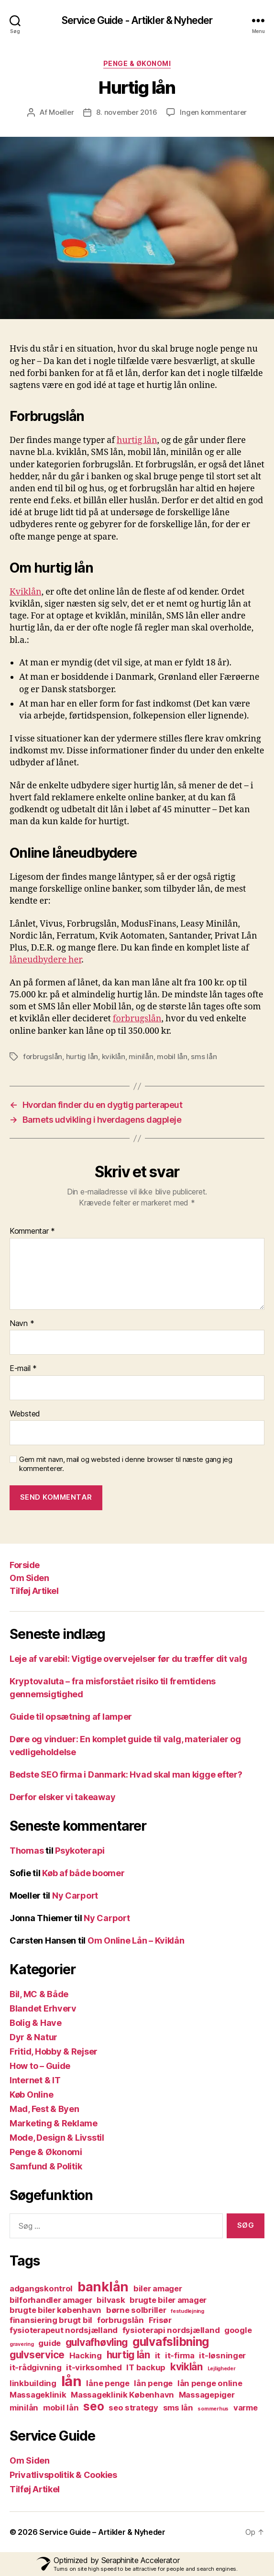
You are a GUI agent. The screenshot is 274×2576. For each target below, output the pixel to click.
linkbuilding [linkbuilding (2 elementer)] (33, 2383)
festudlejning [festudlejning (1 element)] (187, 2311)
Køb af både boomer (83, 1873)
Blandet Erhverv (43, 2008)
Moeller (61, 112)
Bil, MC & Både (39, 1994)
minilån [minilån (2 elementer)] (24, 2407)
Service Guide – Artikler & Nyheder (102, 2532)
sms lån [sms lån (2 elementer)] (178, 2407)
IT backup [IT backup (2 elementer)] (145, 2367)
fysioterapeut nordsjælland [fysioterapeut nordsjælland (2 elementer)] (64, 2330)
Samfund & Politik (46, 2166)
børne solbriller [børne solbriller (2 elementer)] (136, 2310)
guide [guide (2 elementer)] (49, 2343)
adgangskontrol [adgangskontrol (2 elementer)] (41, 2288)
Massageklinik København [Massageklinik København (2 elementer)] (122, 2394)
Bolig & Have (36, 2023)
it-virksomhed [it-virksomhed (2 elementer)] (94, 2367)
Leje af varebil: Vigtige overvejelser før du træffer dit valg (128, 1659)
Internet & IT (35, 2080)
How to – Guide (40, 2066)
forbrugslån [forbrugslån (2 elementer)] (120, 2320)
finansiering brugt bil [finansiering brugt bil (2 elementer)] (51, 2320)
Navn (22, 1323)
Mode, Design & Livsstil (57, 2138)
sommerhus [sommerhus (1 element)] (213, 2409)
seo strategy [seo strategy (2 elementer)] (133, 2407)
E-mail (23, 1368)
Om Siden (29, 1578)
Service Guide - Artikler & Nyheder (137, 20)
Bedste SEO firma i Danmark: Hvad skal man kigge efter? (126, 1774)
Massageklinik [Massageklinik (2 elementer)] (38, 2394)
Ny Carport (75, 1896)
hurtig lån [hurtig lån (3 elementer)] (128, 2355)
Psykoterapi (80, 1851)
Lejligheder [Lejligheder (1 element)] (222, 2369)
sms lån (204, 1056)
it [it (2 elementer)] (157, 2355)
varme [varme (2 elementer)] (245, 2407)
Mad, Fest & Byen (44, 2109)
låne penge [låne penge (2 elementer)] (107, 2383)
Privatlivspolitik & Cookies (63, 2475)
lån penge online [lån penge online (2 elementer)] (209, 2383)
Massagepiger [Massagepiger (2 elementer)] (207, 2394)
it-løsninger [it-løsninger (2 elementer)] (222, 2355)
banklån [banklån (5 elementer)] (103, 2287)
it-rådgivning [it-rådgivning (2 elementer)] (36, 2367)
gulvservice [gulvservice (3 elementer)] (37, 2355)
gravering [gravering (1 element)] (22, 2344)
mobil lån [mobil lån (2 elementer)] (61, 2407)
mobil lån (172, 1056)
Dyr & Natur (33, 2037)
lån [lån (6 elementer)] (71, 2381)
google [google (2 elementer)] (238, 2330)
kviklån (113, 1056)
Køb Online (31, 2095)
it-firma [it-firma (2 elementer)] (180, 2355)
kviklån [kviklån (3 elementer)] (186, 2367)
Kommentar (32, 1231)
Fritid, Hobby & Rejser (54, 2051)
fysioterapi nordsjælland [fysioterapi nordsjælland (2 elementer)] (171, 2330)
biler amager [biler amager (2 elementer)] (157, 2288)
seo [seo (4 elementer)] (93, 2406)
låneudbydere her (45, 959)
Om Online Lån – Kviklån (136, 1940)
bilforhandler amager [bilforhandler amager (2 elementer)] (51, 2300)
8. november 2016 (126, 112)
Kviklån (26, 591)
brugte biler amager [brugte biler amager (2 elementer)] (168, 2300)
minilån (141, 1056)
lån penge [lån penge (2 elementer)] (153, 2383)
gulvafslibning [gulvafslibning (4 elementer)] (170, 2342)
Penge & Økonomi (137, 63)
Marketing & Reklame (54, 2123)
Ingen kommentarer (213, 112)
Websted (25, 1414)
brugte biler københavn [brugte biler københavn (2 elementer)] (55, 2310)
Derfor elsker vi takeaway (62, 1797)
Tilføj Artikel (34, 1591)
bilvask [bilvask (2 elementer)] (111, 2300)
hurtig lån (137, 440)
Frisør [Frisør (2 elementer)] (160, 2320)
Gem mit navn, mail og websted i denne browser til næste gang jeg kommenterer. (125, 1464)
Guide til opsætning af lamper (71, 1717)
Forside (25, 1565)
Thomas (27, 1851)
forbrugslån (137, 1018)
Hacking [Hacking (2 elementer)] (85, 2355)
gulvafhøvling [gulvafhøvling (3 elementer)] (97, 2342)
